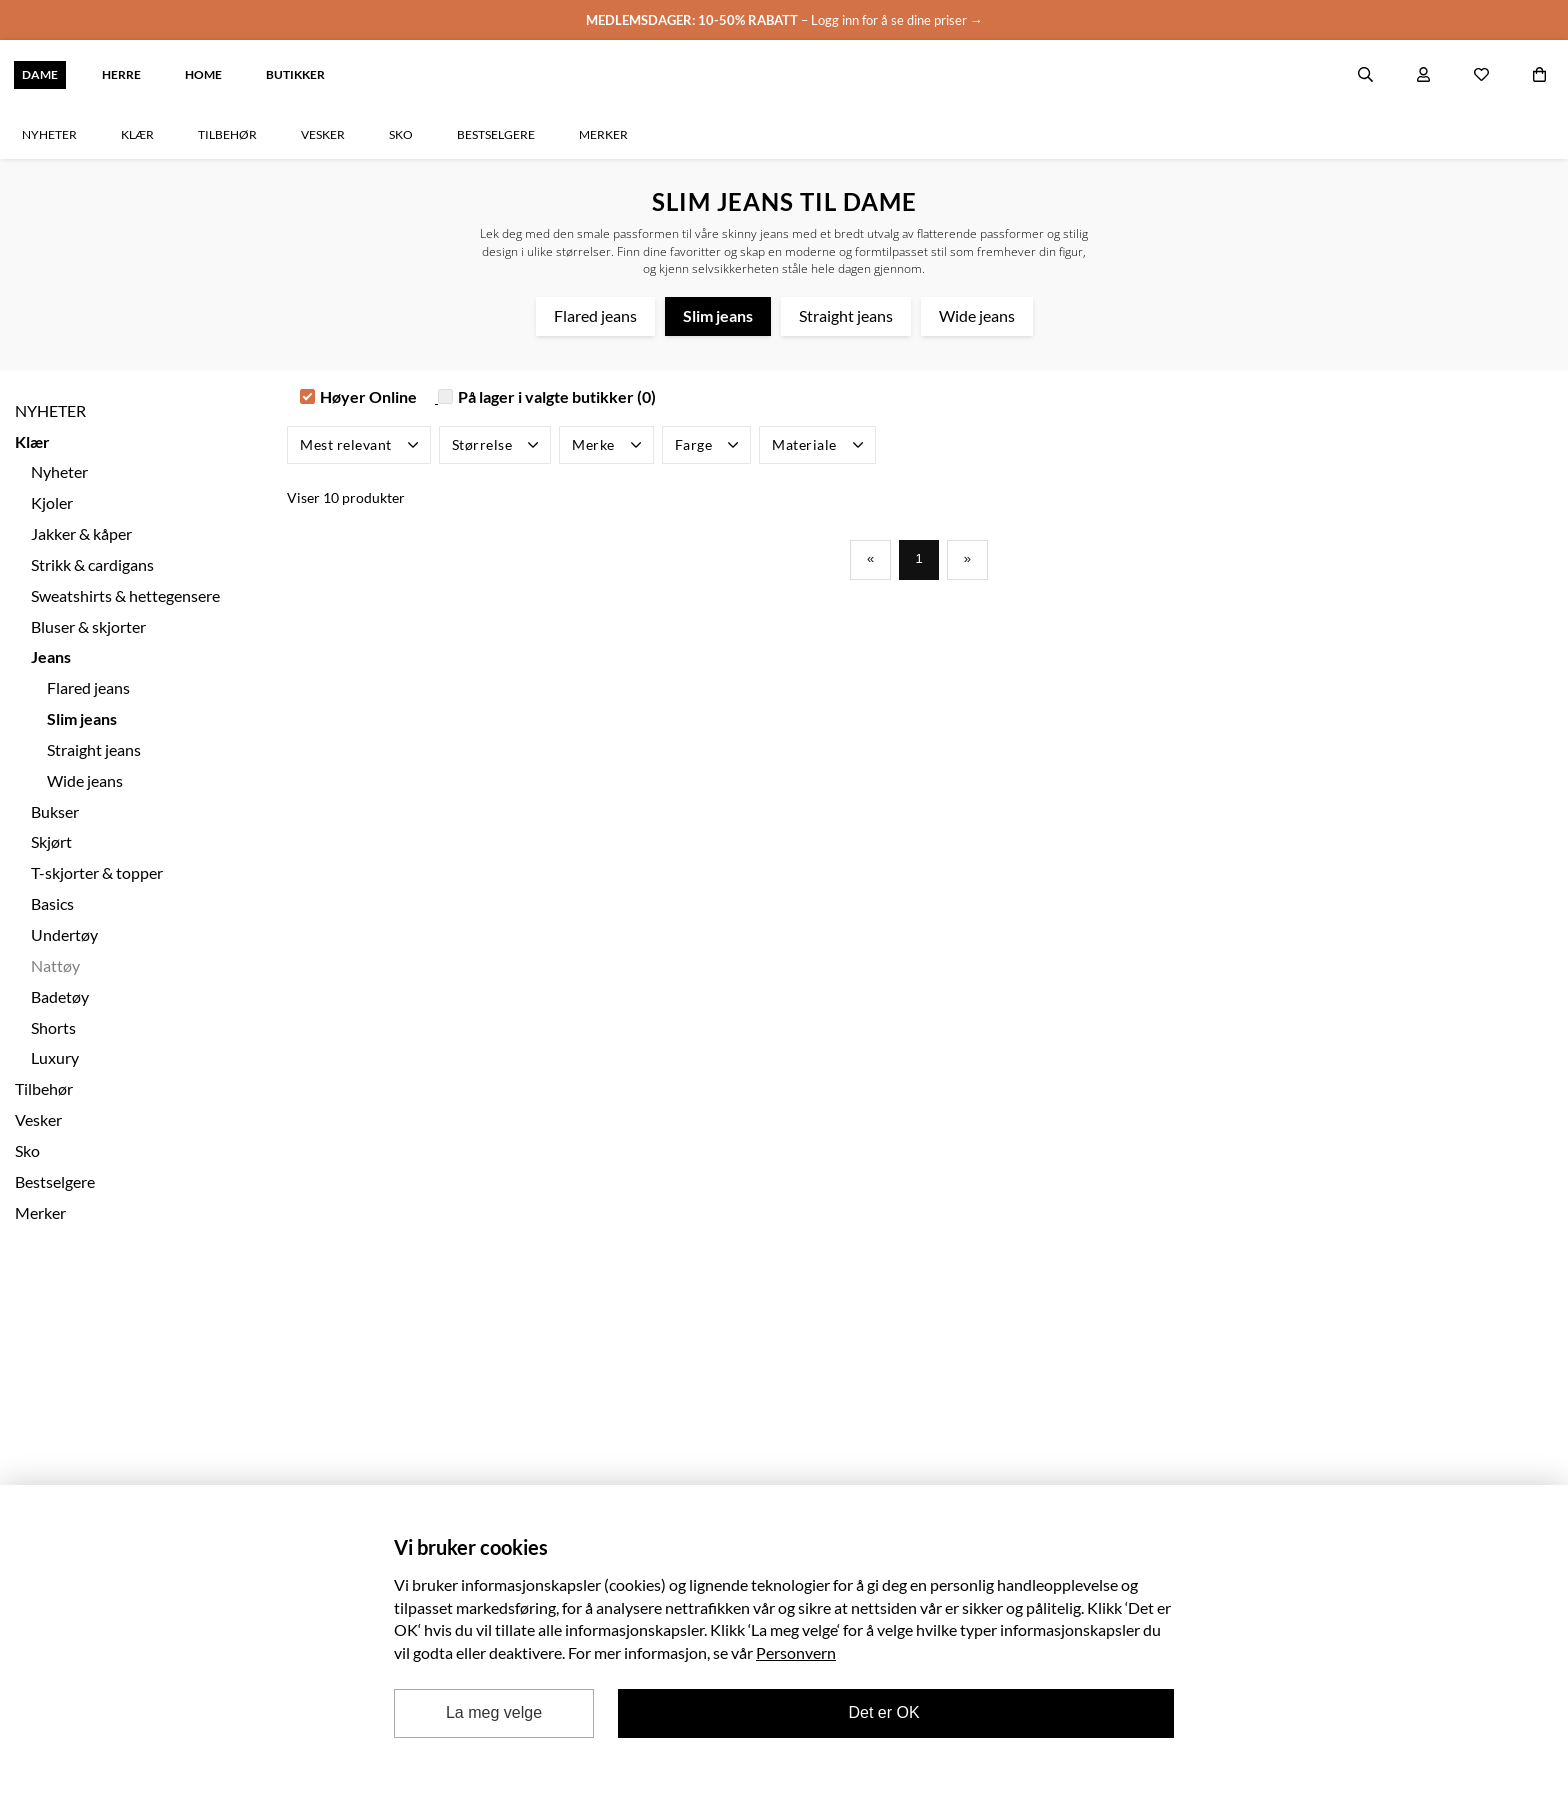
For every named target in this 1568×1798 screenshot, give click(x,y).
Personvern (796, 1652)
